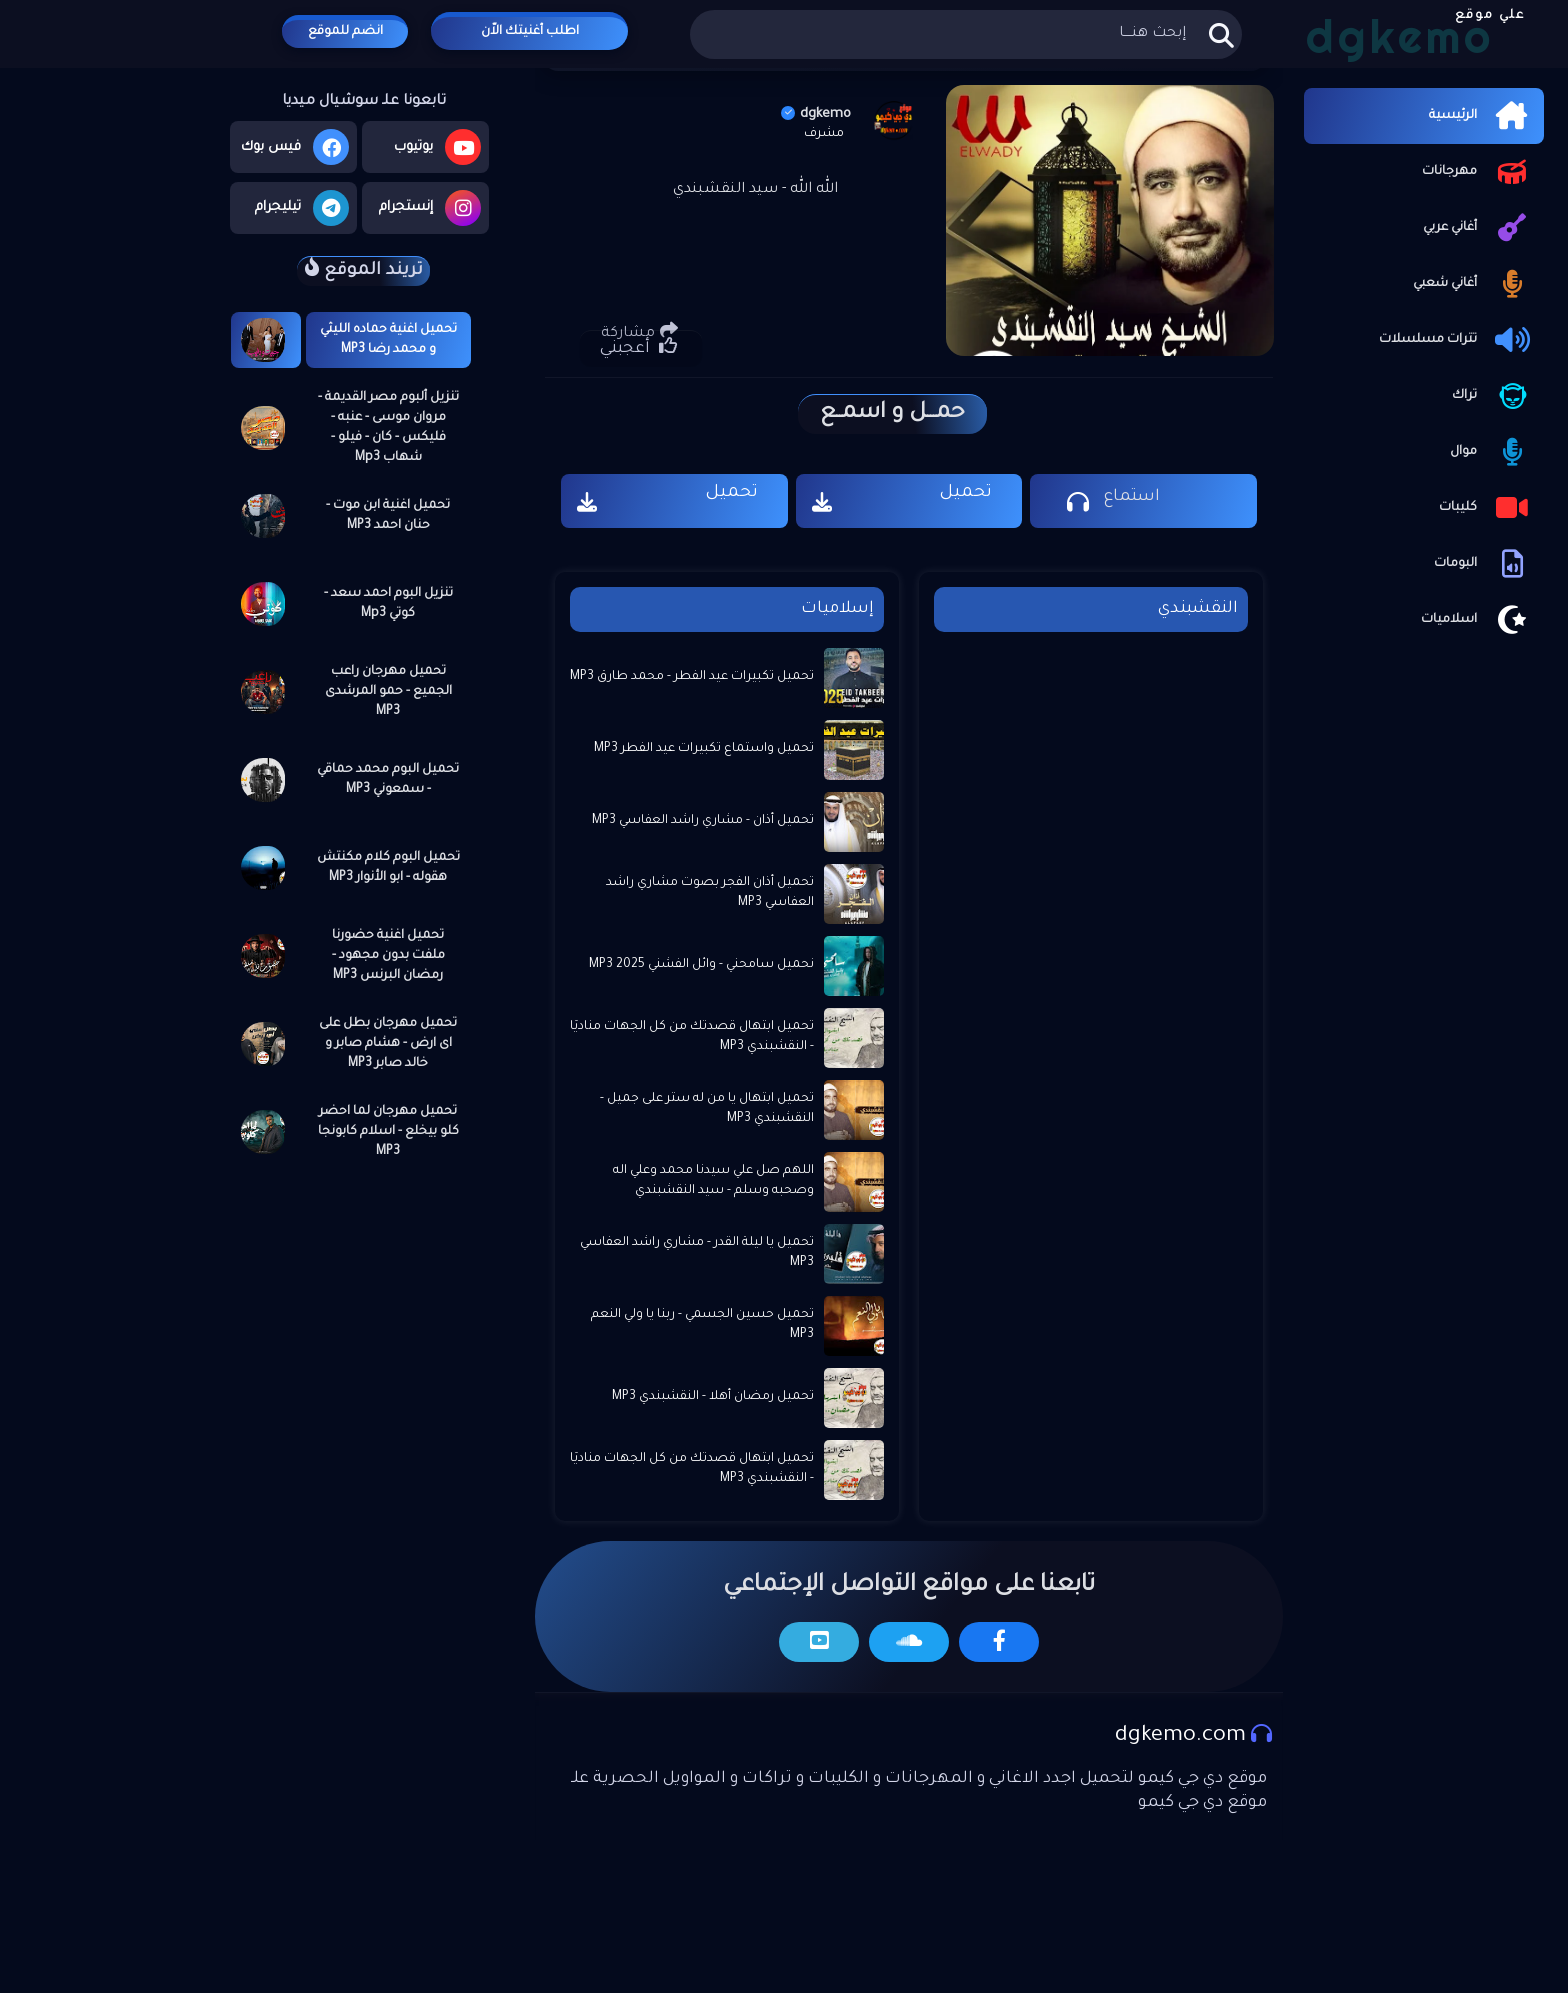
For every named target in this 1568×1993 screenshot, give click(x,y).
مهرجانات (1478, 172)
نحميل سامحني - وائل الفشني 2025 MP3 (701, 965)
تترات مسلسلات (1456, 340)
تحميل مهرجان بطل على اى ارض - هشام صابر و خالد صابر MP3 (388, 1044)
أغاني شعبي (1473, 284)
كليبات (1486, 508)
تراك (1493, 396)
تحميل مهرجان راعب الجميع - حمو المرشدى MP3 (388, 692)
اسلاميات (1477, 620)
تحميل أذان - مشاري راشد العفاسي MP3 (703, 821)
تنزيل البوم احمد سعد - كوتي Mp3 (388, 604)
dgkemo (816, 114)
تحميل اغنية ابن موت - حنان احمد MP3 (388, 516)
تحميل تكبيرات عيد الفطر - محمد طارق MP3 (692, 677)
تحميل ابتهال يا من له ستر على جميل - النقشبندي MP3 (707, 1109)
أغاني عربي (1478, 228)
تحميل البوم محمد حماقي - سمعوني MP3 (388, 780)
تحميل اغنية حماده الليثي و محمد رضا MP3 (388, 340)
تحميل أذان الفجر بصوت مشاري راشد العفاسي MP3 (710, 893)
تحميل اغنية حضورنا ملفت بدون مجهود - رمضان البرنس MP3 (388, 956)
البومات (1484, 564)
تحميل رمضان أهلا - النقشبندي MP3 (713, 1397)
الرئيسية (1481, 116)
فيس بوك (295, 147)
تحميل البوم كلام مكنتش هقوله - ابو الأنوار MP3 (388, 868)
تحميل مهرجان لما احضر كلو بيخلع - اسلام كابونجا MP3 (388, 1132)
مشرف (824, 134)
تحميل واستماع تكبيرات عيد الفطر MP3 (704, 749)
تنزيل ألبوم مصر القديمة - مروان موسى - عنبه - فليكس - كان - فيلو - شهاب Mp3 (388, 428)
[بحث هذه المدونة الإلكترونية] (965, 34)
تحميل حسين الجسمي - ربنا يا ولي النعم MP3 (702, 1325)
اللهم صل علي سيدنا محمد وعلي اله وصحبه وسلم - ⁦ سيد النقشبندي (713, 1181)
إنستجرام (430, 208)
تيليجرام (302, 208)
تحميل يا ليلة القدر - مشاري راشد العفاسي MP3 (697, 1253)
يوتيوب (437, 147)
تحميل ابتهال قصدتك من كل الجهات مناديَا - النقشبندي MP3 (692, 1037)
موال (1492, 452)
